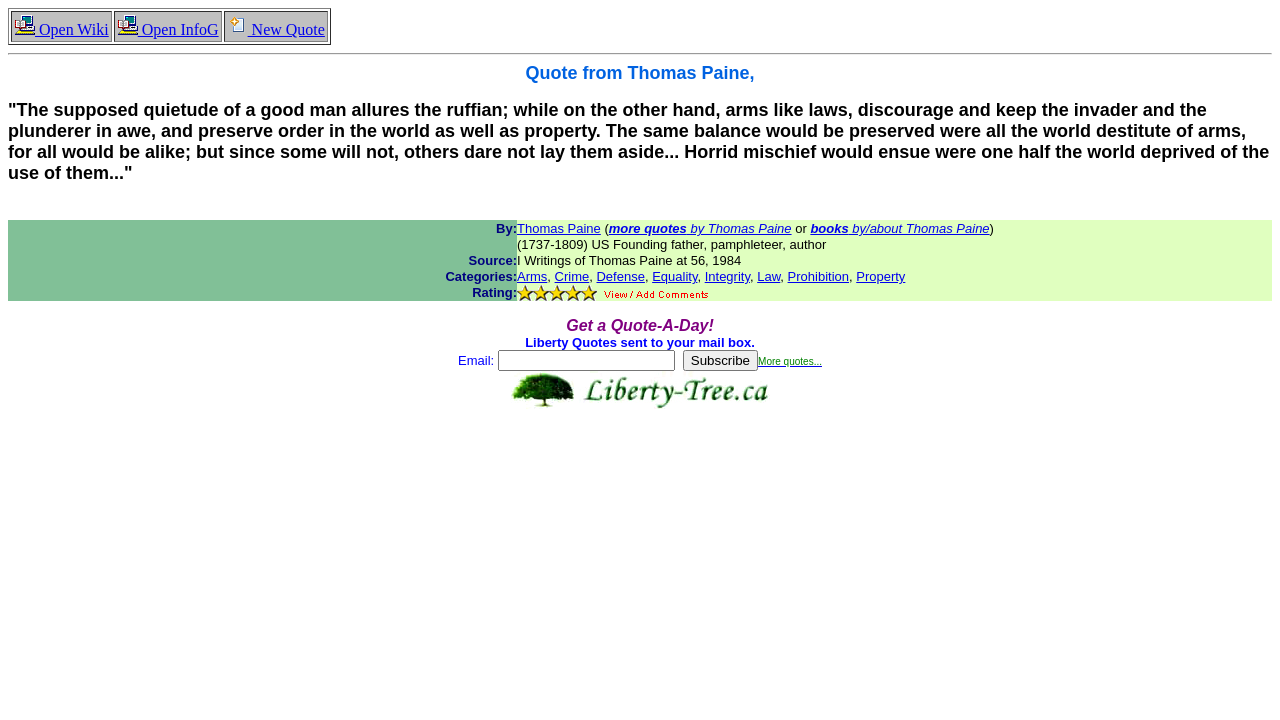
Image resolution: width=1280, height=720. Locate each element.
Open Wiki (61, 29)
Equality (674, 276)
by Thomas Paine (700, 228)
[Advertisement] (640, 472)
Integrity (727, 276)
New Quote (276, 29)
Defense (620, 276)
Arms (532, 276)
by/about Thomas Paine (899, 228)
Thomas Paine (559, 228)
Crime (572, 276)
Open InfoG (168, 29)
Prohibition (818, 276)
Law (768, 276)
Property (880, 276)
